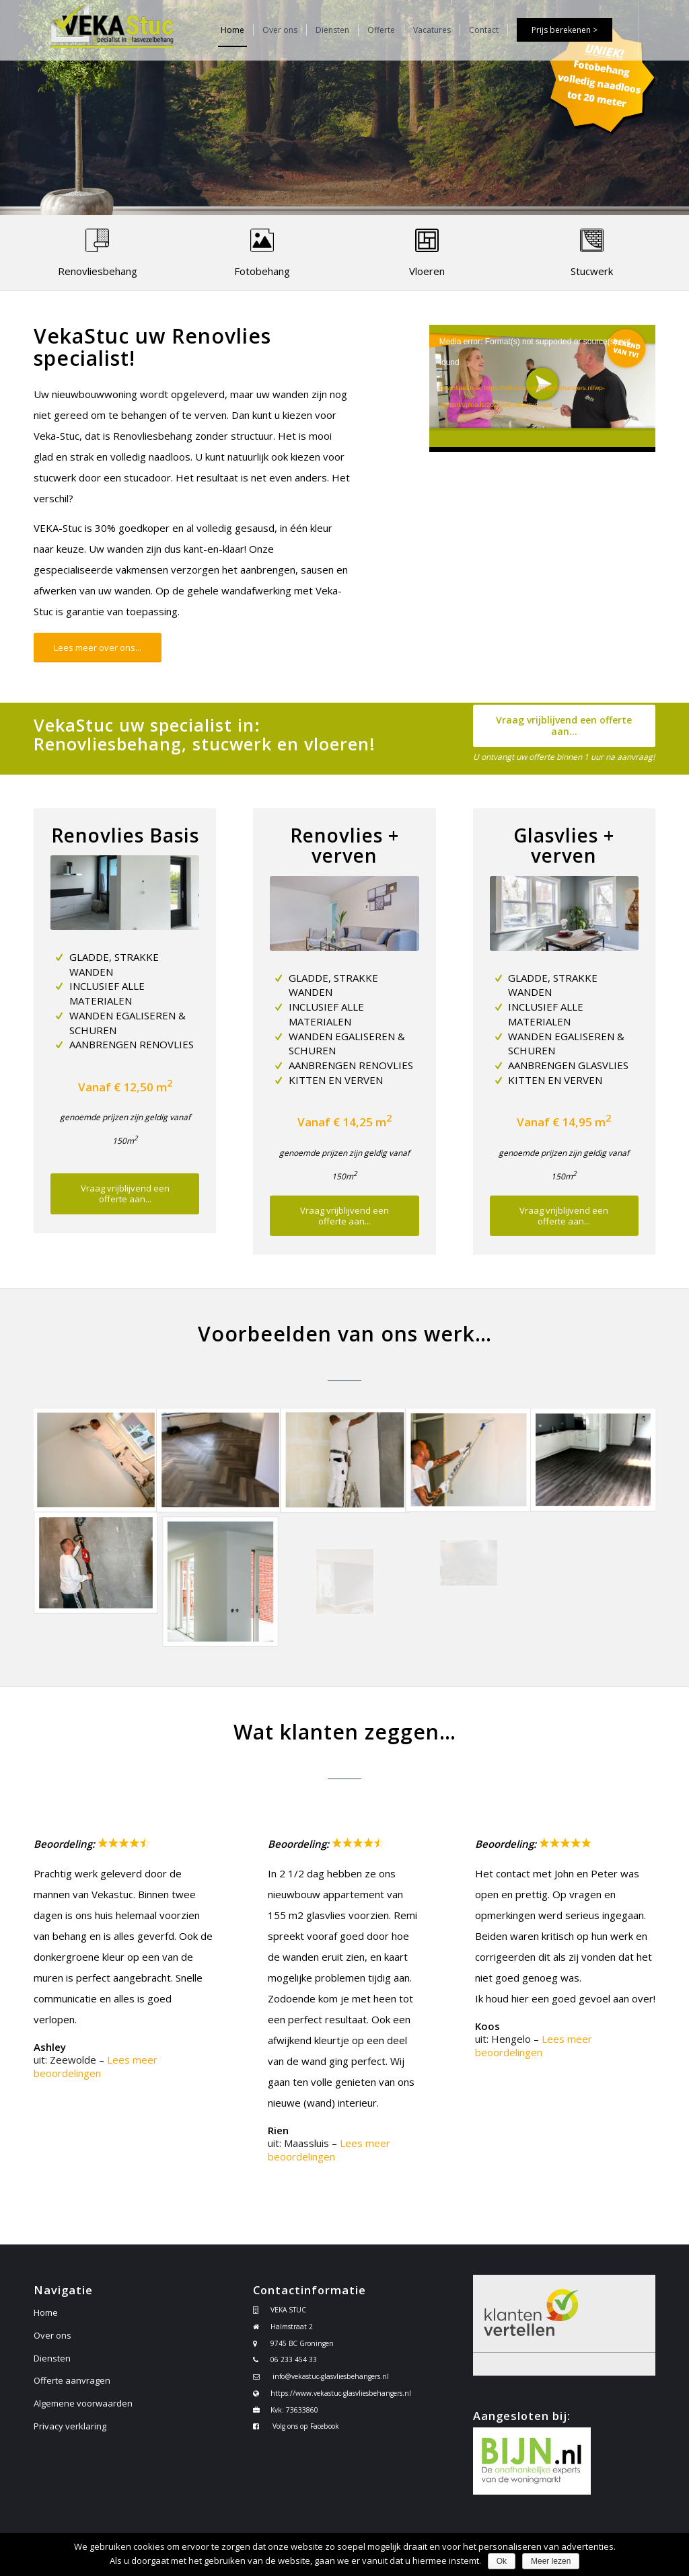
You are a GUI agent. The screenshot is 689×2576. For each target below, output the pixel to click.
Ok (502, 2561)
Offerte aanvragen (72, 2380)
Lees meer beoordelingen (95, 2066)
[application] (542, 388)
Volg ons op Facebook (306, 2426)
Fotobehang (262, 271)
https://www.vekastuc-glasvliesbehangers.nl (340, 2393)
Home (46, 2312)
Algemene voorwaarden (83, 2403)
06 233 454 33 (293, 2359)
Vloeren (427, 271)
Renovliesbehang (97, 271)
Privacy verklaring (70, 2426)
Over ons (52, 2335)
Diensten (52, 2358)
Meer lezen (551, 2561)
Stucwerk (592, 271)
